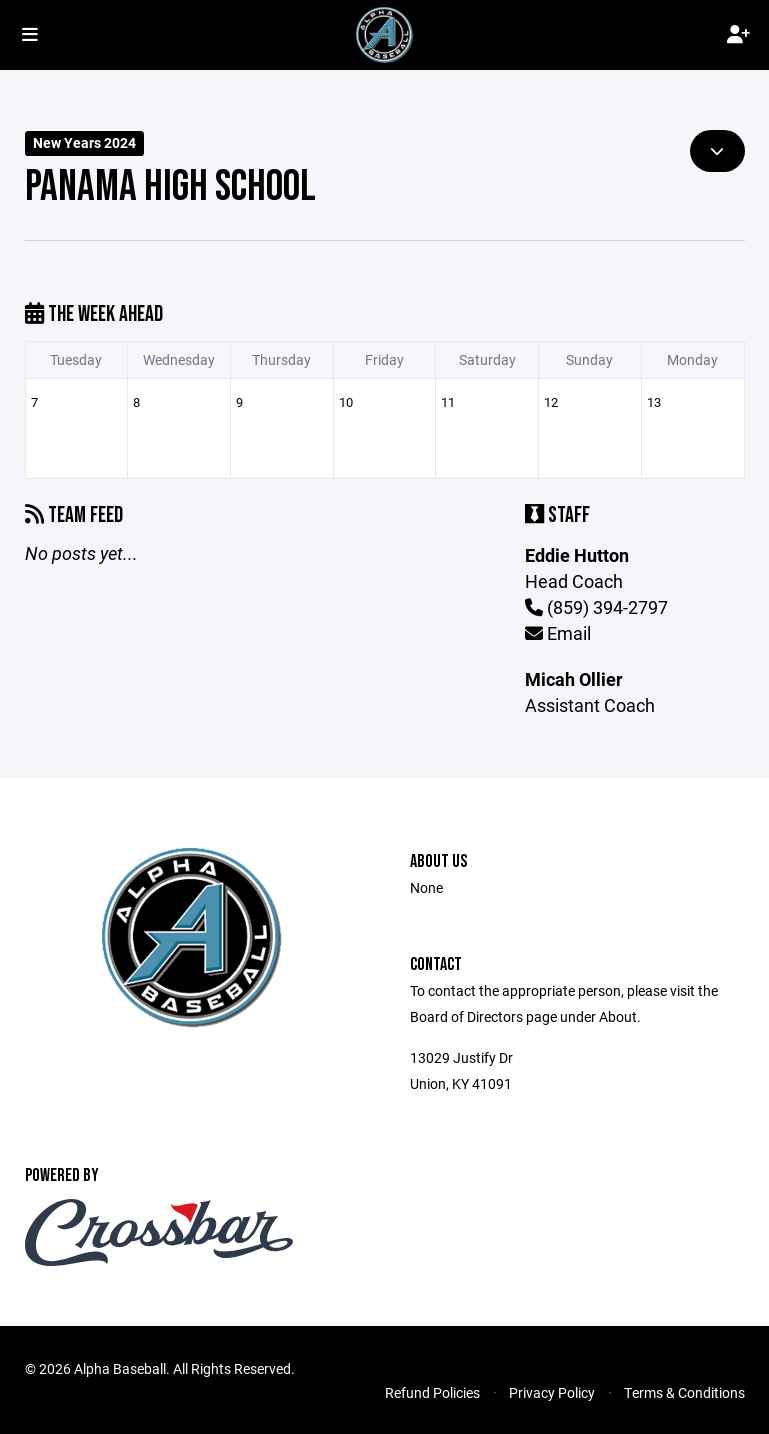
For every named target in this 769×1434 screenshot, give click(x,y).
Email (558, 633)
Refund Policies (432, 1392)
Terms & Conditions (684, 1392)
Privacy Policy (552, 1392)
